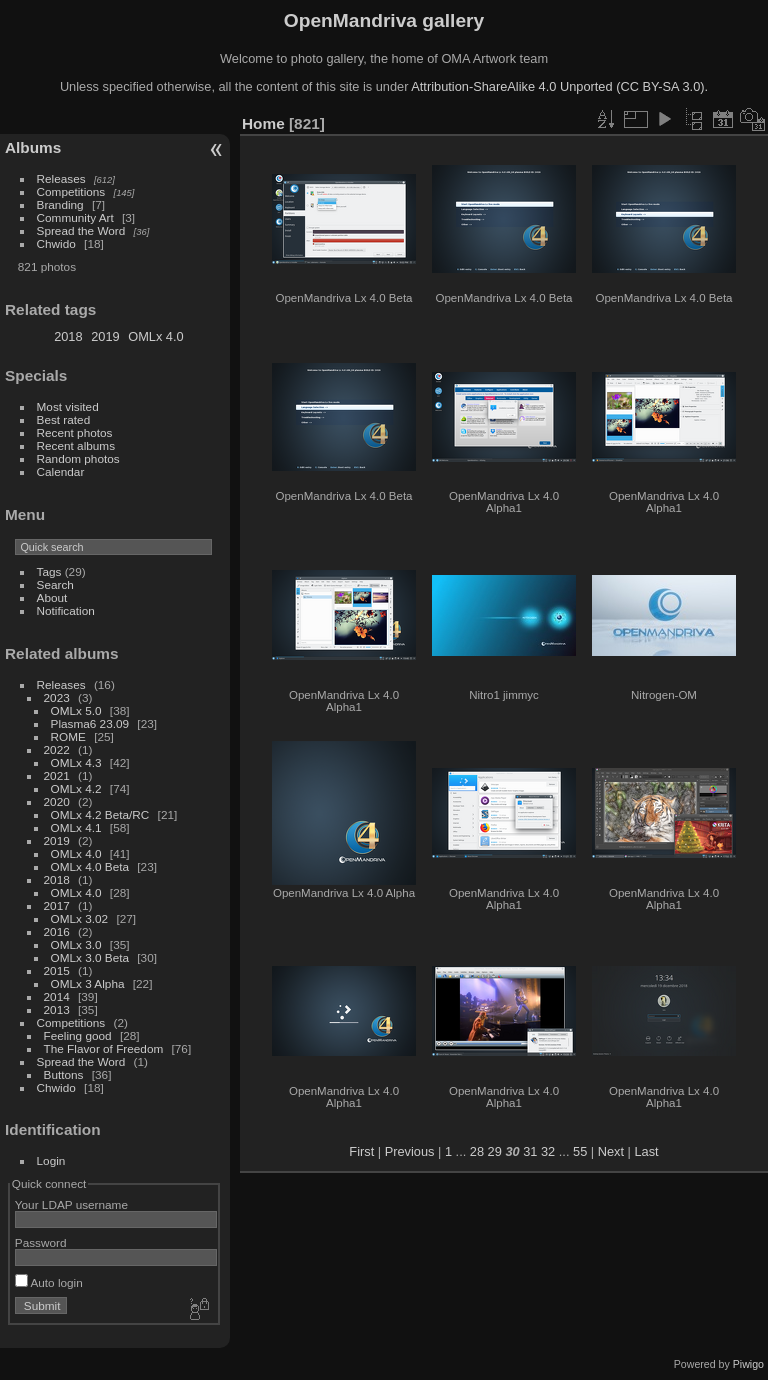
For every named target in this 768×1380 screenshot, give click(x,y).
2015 (57, 970)
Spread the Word (81, 230)
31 (530, 1151)
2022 (57, 749)
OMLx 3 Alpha (88, 983)
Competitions (71, 191)
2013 (57, 1009)
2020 (57, 801)
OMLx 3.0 (76, 944)
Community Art (75, 217)
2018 (68, 336)
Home (263, 123)
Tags (49, 571)
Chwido (56, 243)
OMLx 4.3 (76, 762)
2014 (57, 996)
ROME (68, 736)
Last (646, 1151)
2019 (105, 336)
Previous (410, 1151)
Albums (33, 147)
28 (477, 1151)
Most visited (68, 406)
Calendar (61, 471)
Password (41, 1242)
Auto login (49, 1282)
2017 (57, 905)
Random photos (78, 458)
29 (495, 1151)
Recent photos (75, 432)
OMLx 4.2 (76, 788)
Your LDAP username (71, 1204)
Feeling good (78, 1035)
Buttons (64, 1074)
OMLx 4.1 (76, 827)
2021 (57, 775)
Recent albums (76, 445)
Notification (66, 610)
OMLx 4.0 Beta (90, 866)
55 (580, 1151)
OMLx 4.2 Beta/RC (100, 814)
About (52, 597)
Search (55, 584)
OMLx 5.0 (76, 710)
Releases (61, 178)
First (361, 1151)
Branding (60, 204)
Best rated (64, 419)
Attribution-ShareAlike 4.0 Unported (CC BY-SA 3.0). (559, 86)
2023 (57, 697)
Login (51, 1160)
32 (548, 1151)
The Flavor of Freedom (104, 1048)
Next (611, 1151)
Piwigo (748, 1364)
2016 (57, 931)
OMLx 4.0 (155, 336)
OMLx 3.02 (80, 918)
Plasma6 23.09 (90, 723)
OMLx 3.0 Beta (90, 957)
